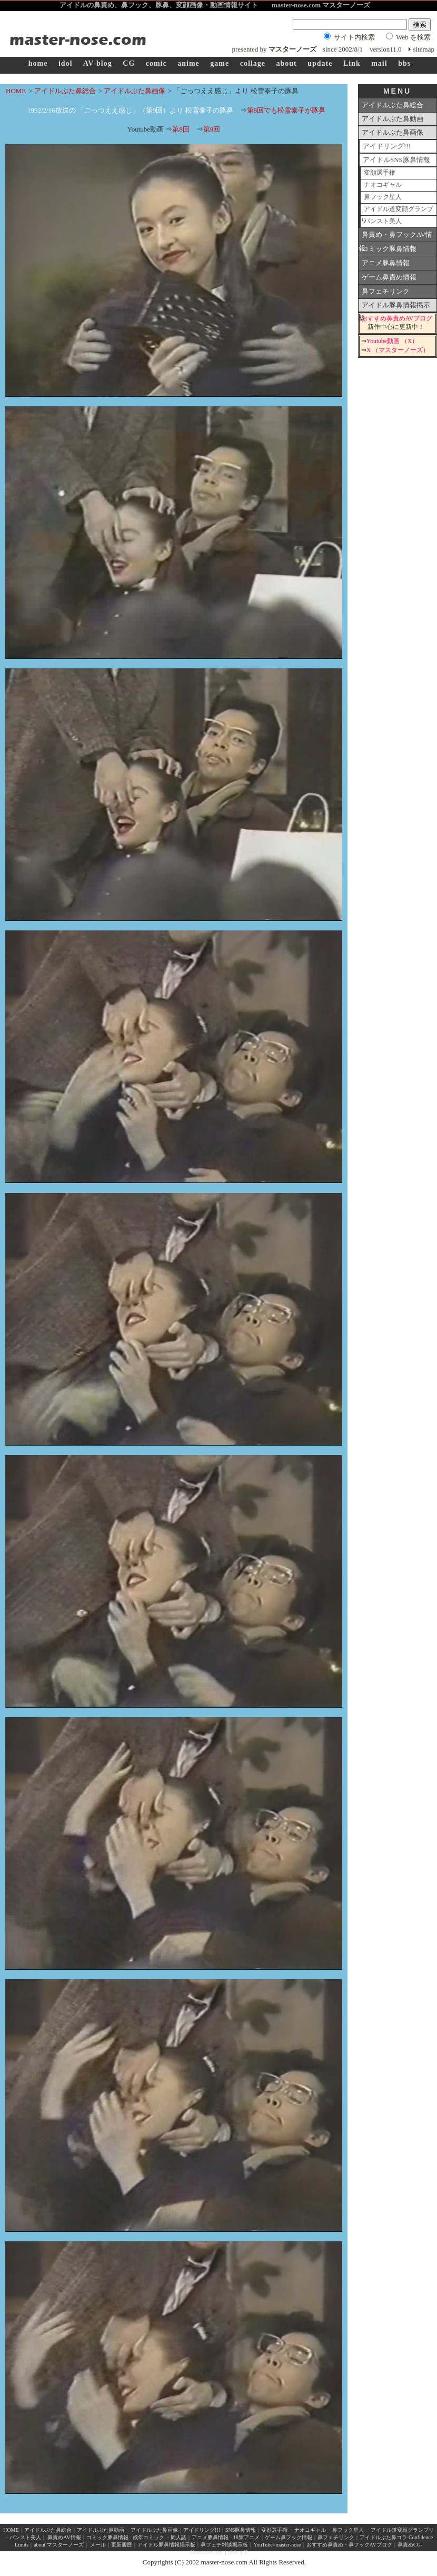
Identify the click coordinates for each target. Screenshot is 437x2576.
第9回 (212, 129)
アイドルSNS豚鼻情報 (396, 160)
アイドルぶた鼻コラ (383, 2537)
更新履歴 (121, 2545)
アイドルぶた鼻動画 (392, 119)
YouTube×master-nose (277, 2545)
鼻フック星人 (383, 197)
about (286, 63)
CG (129, 63)
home (38, 63)
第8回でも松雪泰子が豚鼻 (286, 110)
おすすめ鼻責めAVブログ (396, 318)
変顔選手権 (379, 172)
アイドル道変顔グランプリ (397, 211)
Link (352, 63)
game (219, 63)
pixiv (233, 2552)
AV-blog (97, 63)
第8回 (181, 129)
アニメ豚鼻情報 (386, 263)
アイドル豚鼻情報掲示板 (394, 307)
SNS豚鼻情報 (240, 2530)
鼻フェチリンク (386, 291)
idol (65, 63)
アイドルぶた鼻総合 (65, 91)
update (319, 63)
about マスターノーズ (59, 2545)
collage (252, 63)
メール (98, 2545)
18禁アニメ (246, 2537)
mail (379, 63)
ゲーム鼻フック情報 (288, 2537)
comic (156, 63)
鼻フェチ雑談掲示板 (224, 2545)
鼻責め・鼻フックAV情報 (395, 236)
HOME (16, 91)
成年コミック (148, 2537)
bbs (404, 63)
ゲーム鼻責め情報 (389, 277)
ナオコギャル (383, 185)
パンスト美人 (383, 221)
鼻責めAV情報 (64, 2537)
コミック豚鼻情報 (389, 249)
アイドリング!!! (387, 146)
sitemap (423, 49)
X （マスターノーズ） (397, 350)
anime (188, 63)
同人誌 (178, 2537)
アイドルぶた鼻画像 (134, 91)
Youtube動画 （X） (392, 341)
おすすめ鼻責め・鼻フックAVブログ (349, 2545)
